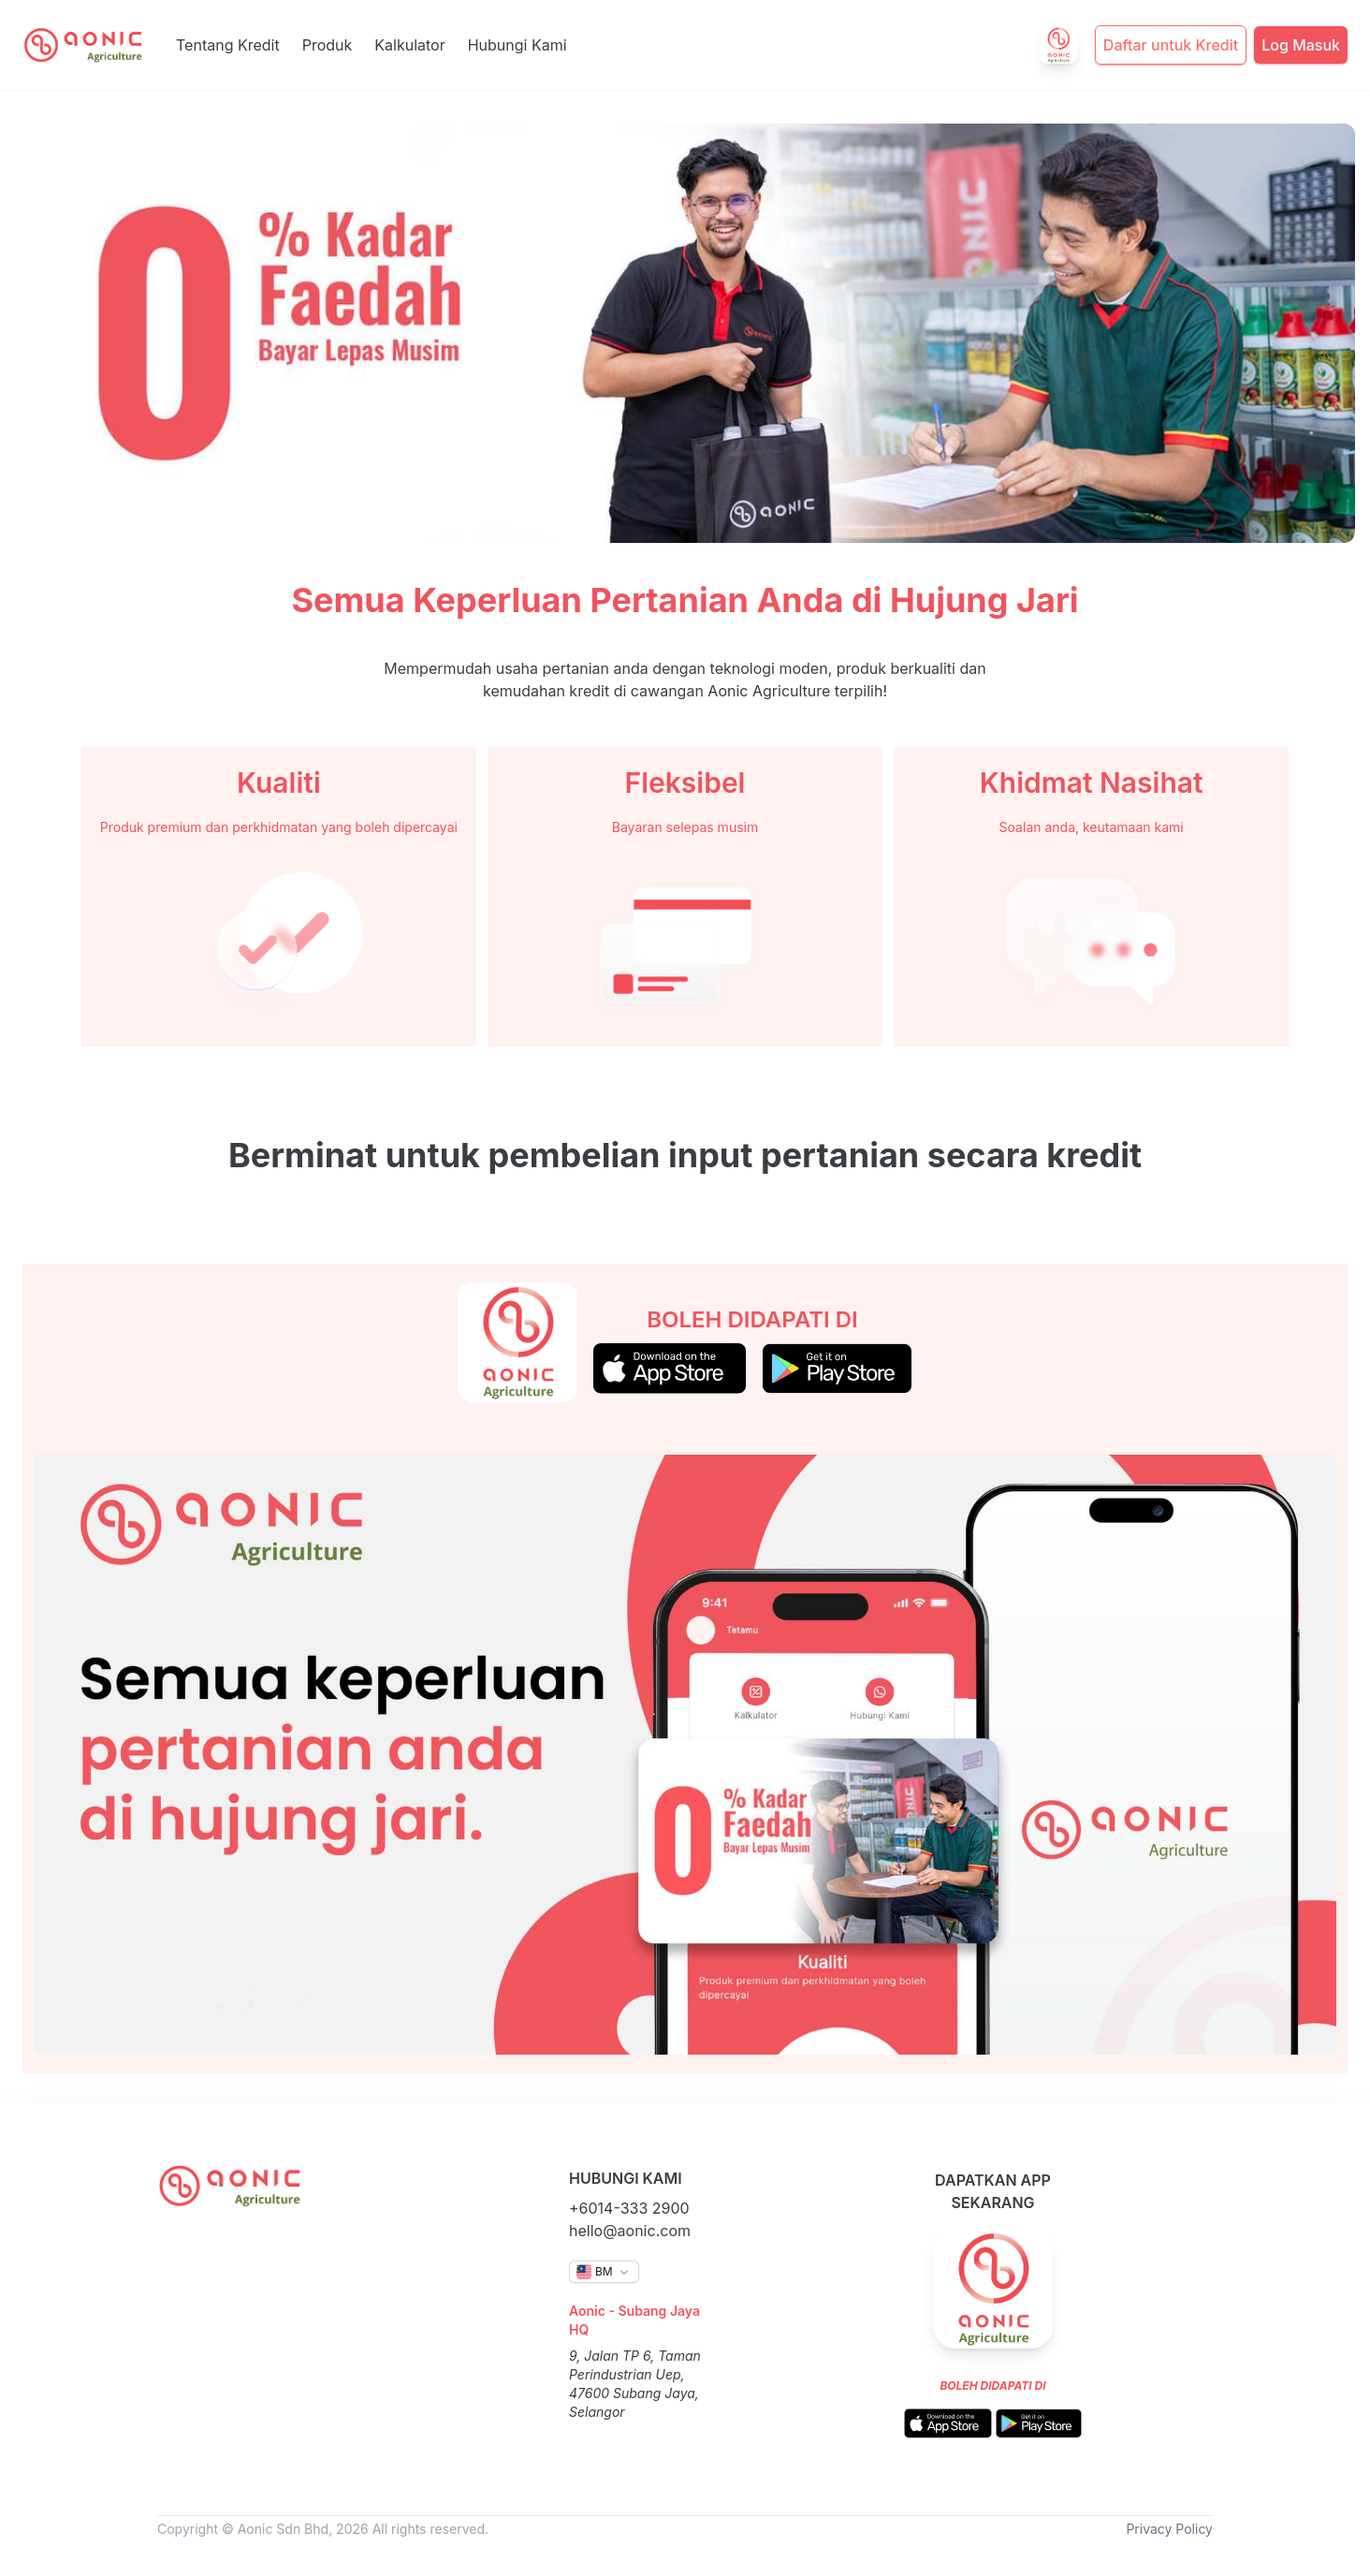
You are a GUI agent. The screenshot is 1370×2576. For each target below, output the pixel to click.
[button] (604, 2272)
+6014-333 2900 (629, 2208)
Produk (327, 45)
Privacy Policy (1169, 2529)
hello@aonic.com (630, 2230)
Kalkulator (409, 45)
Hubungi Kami (517, 45)
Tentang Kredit (228, 45)
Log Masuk (1300, 45)
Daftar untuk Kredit (1170, 45)
